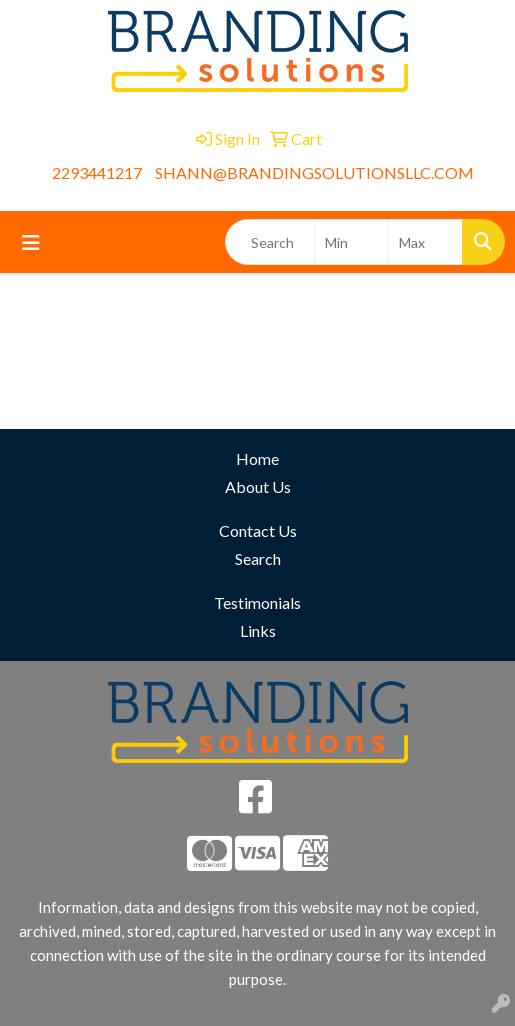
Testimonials (257, 602)
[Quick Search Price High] (425, 242)
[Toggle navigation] (31, 242)
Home (257, 458)
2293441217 (97, 172)
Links (258, 630)
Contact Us (258, 530)
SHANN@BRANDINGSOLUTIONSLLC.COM (314, 172)
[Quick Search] (270, 242)
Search (258, 558)
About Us (258, 486)
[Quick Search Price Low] (351, 242)
